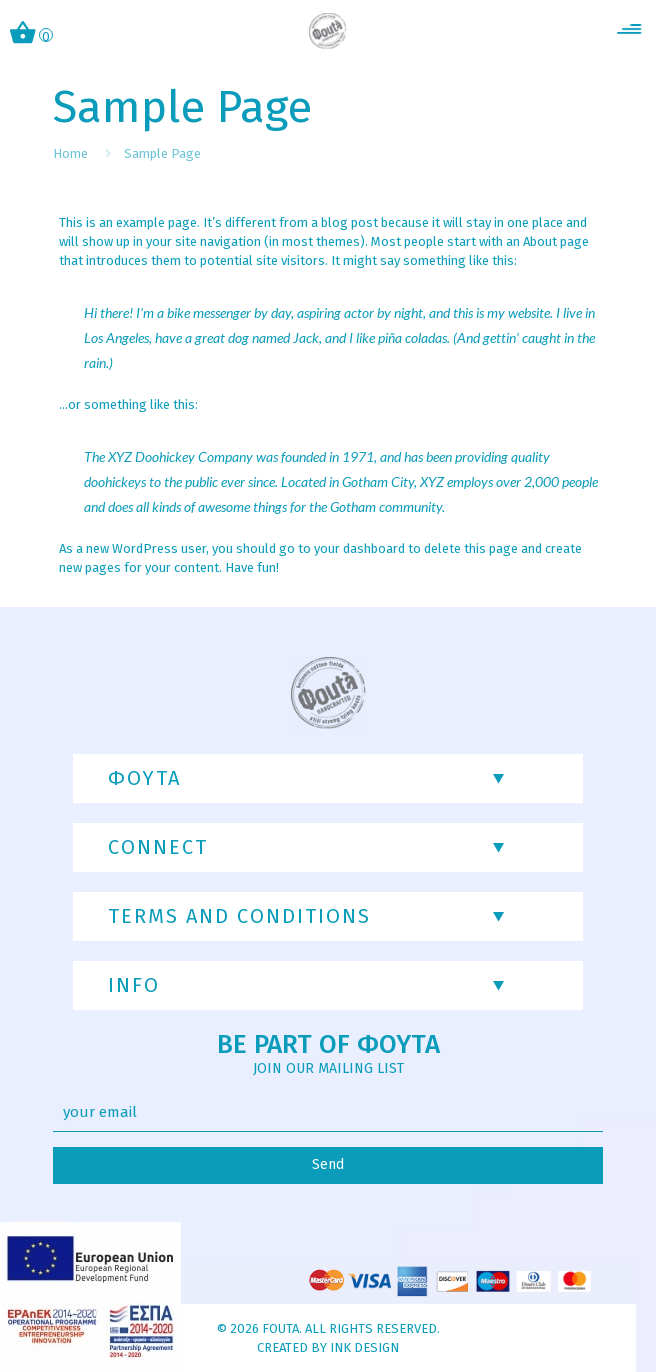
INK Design (364, 1347)
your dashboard (359, 548)
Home (70, 153)
